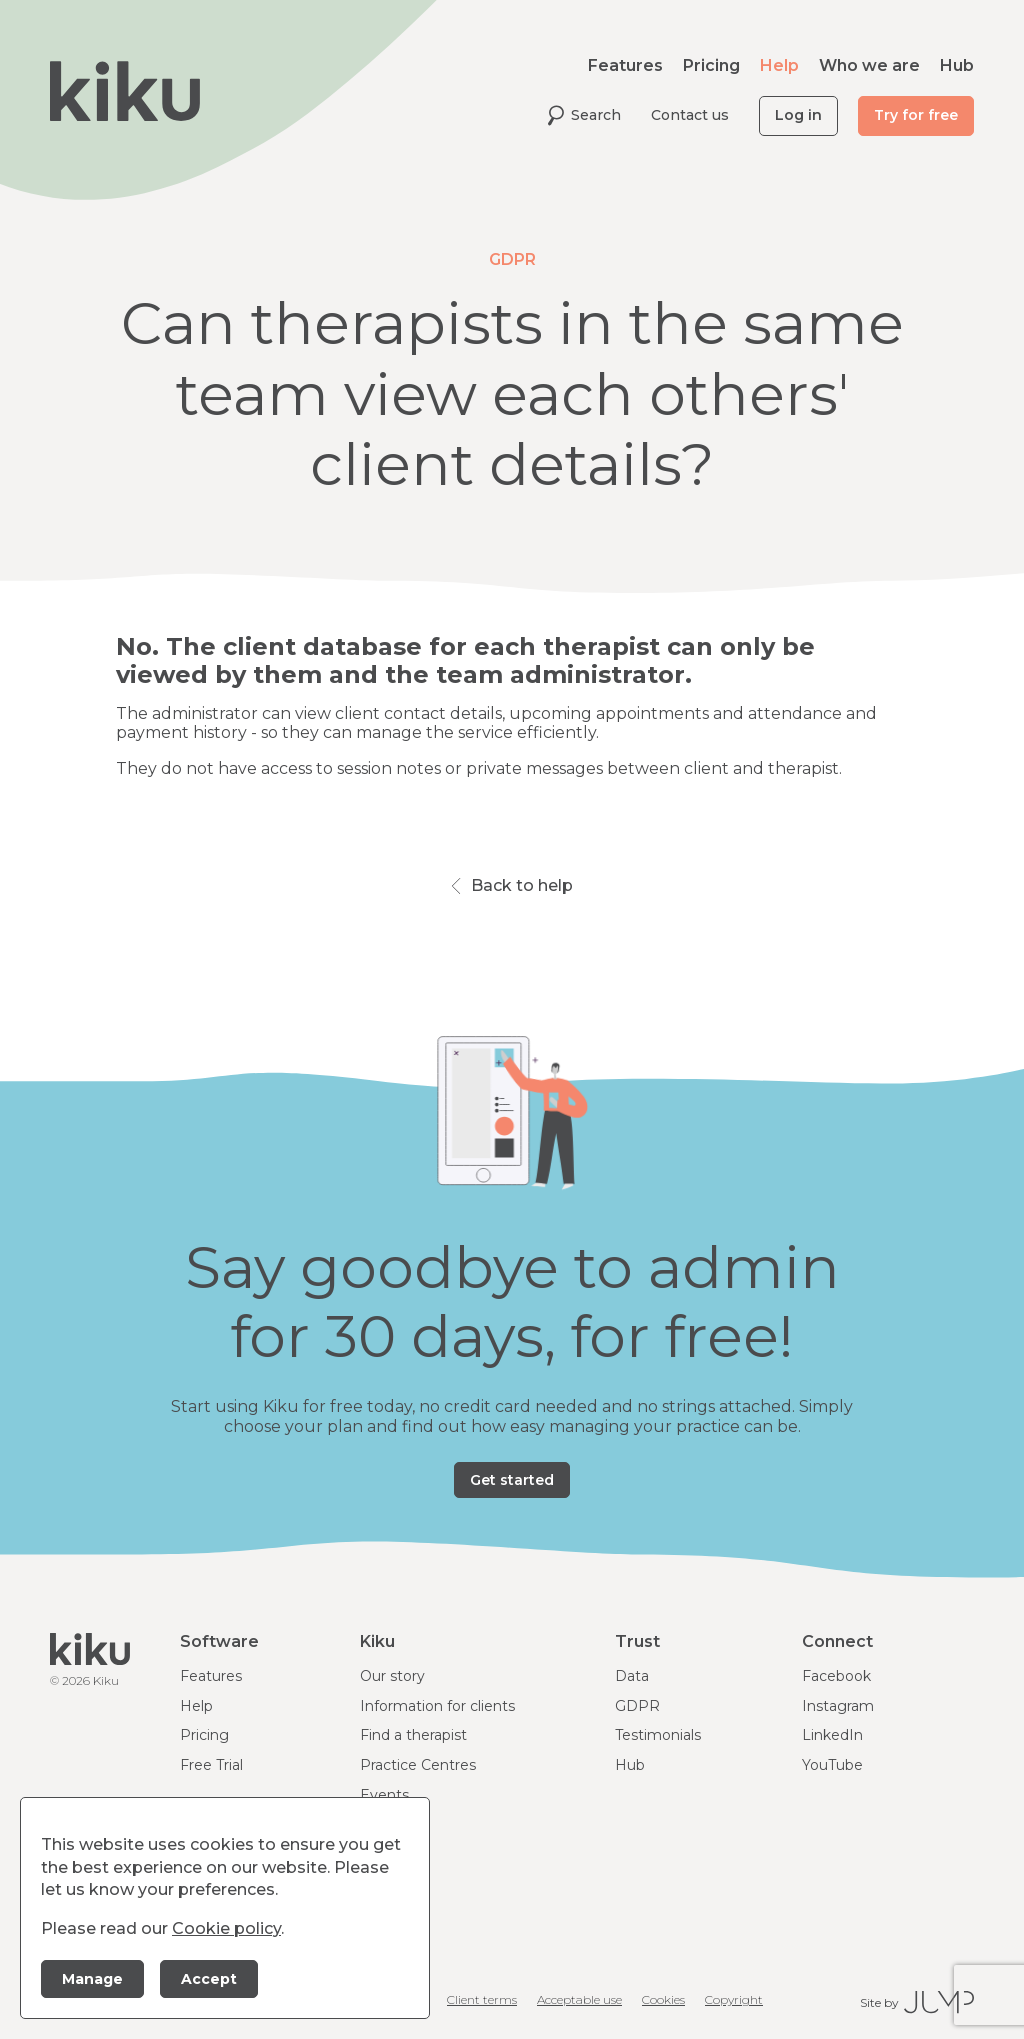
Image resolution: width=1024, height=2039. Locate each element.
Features (625, 65)
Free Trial (211, 1765)
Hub (957, 65)
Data (632, 1676)
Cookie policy (226, 1928)
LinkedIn (832, 1735)
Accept (209, 1979)
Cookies (663, 1999)
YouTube (832, 1765)
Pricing (711, 65)
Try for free (916, 115)
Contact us (690, 115)
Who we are (869, 65)
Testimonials (658, 1735)
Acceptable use (579, 1999)
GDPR (637, 1706)
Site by (917, 2002)
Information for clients (437, 1706)
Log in (798, 115)
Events (384, 1795)
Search (584, 115)
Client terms (482, 1999)
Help (779, 65)
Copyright (734, 1999)
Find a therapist (413, 1735)
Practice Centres (418, 1765)
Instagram (838, 1706)
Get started (512, 1480)
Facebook (836, 1676)
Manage (92, 1979)
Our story (392, 1676)
